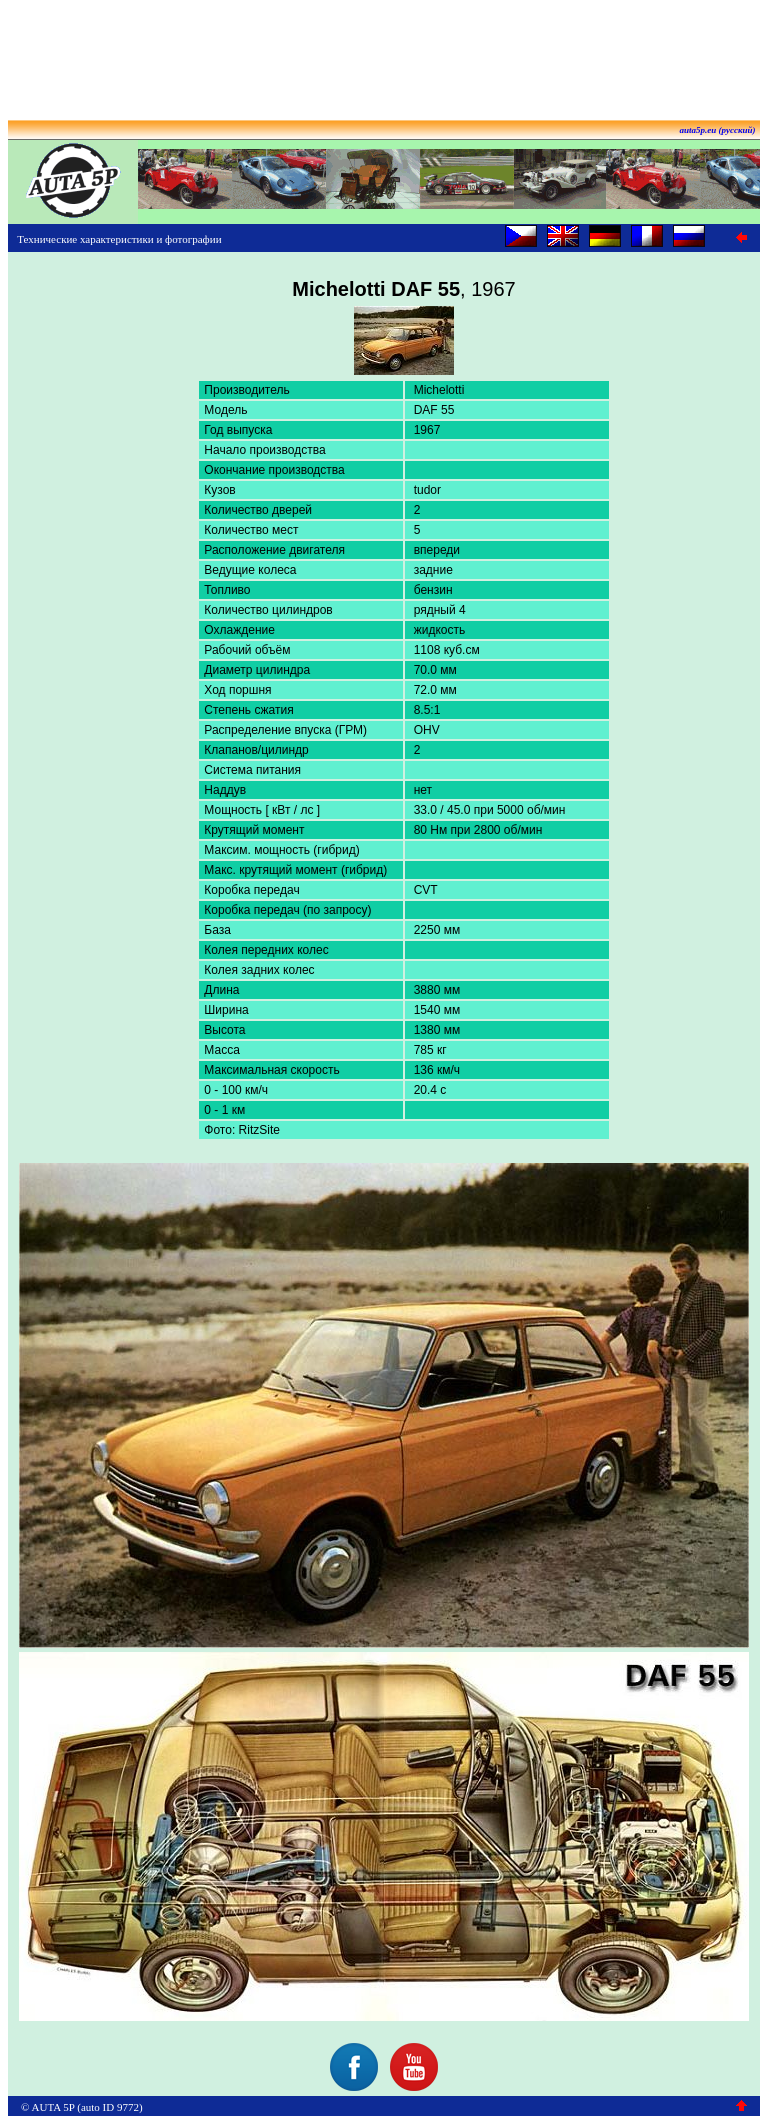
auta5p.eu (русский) (718, 130)
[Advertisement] (384, 53)
